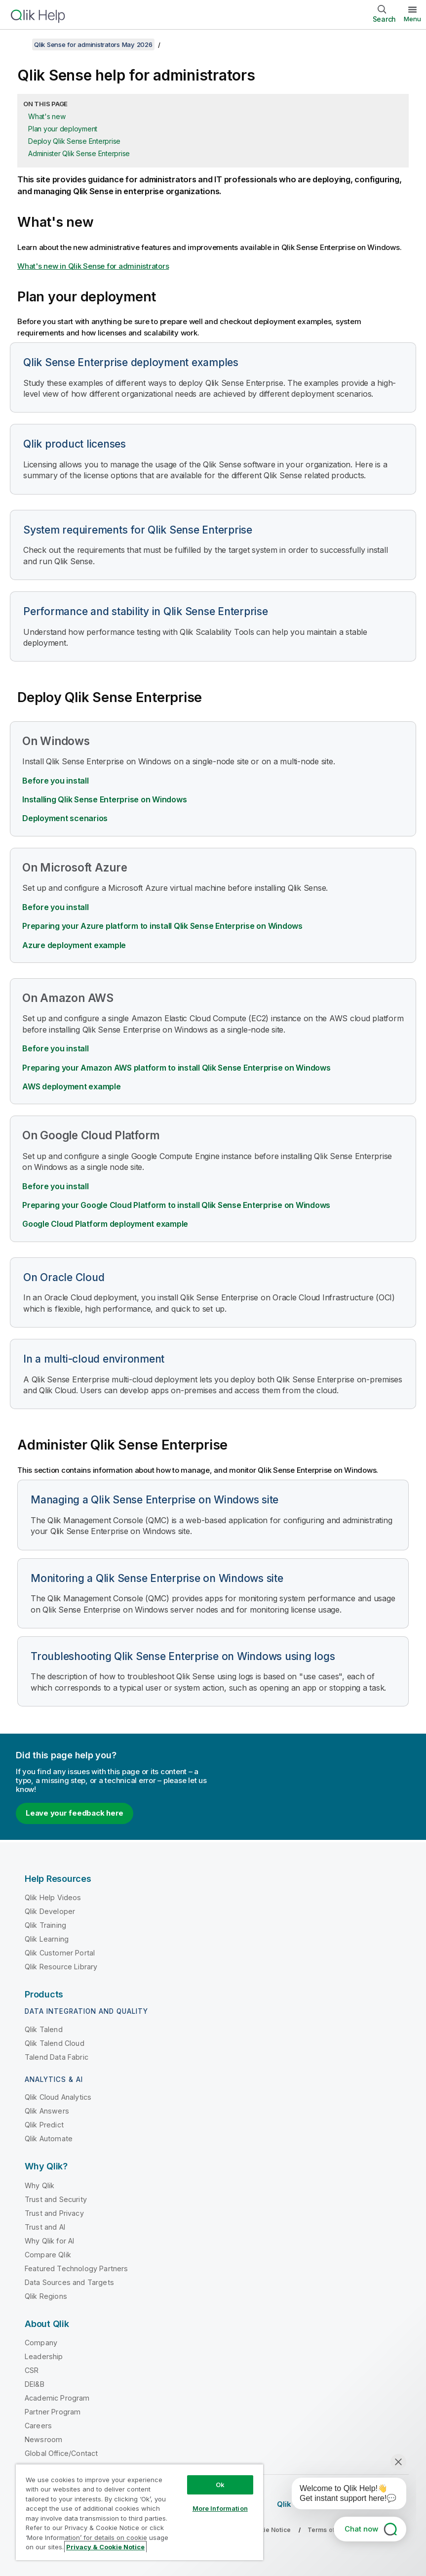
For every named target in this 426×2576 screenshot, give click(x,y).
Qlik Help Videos (53, 1897)
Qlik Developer (50, 1911)
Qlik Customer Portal (60, 1953)
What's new (47, 116)
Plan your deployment (62, 129)
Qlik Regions (46, 2296)
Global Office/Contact (61, 2453)
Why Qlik (39, 2185)
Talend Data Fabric (56, 2057)
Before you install (55, 781)
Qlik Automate (49, 2138)
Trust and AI (45, 2227)
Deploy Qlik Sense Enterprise (74, 141)
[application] (342, 2495)
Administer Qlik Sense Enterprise (79, 153)
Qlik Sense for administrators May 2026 (93, 44)
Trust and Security (56, 2199)
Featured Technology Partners (76, 2268)
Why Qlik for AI (49, 2241)
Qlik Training (45, 1925)
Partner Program (52, 2412)
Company (41, 2342)
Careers (38, 2425)
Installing (104, 799)
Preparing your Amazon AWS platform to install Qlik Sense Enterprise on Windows (176, 1068)
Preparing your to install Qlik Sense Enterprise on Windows (176, 1205)
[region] (139, 2512)
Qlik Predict (44, 2124)
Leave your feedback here (74, 1813)
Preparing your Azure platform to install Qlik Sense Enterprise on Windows (162, 926)
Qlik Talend (44, 2029)
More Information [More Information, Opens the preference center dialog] (220, 2508)
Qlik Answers (47, 2111)
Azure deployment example (74, 945)
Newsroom (43, 2439)
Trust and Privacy (54, 2213)
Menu (412, 19)
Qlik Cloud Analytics (58, 2097)
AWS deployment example (71, 1086)
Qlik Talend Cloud (54, 2043)
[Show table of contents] (19, 44)
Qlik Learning (47, 1939)
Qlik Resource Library (61, 1966)
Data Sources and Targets (69, 2282)
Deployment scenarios (65, 818)
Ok (220, 2485)
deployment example (105, 1224)
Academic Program (57, 2398)
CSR (32, 2370)
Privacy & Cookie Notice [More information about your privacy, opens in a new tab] (105, 2547)
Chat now (361, 2529)
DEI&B (34, 2384)
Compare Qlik (48, 2254)
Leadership (44, 2356)
